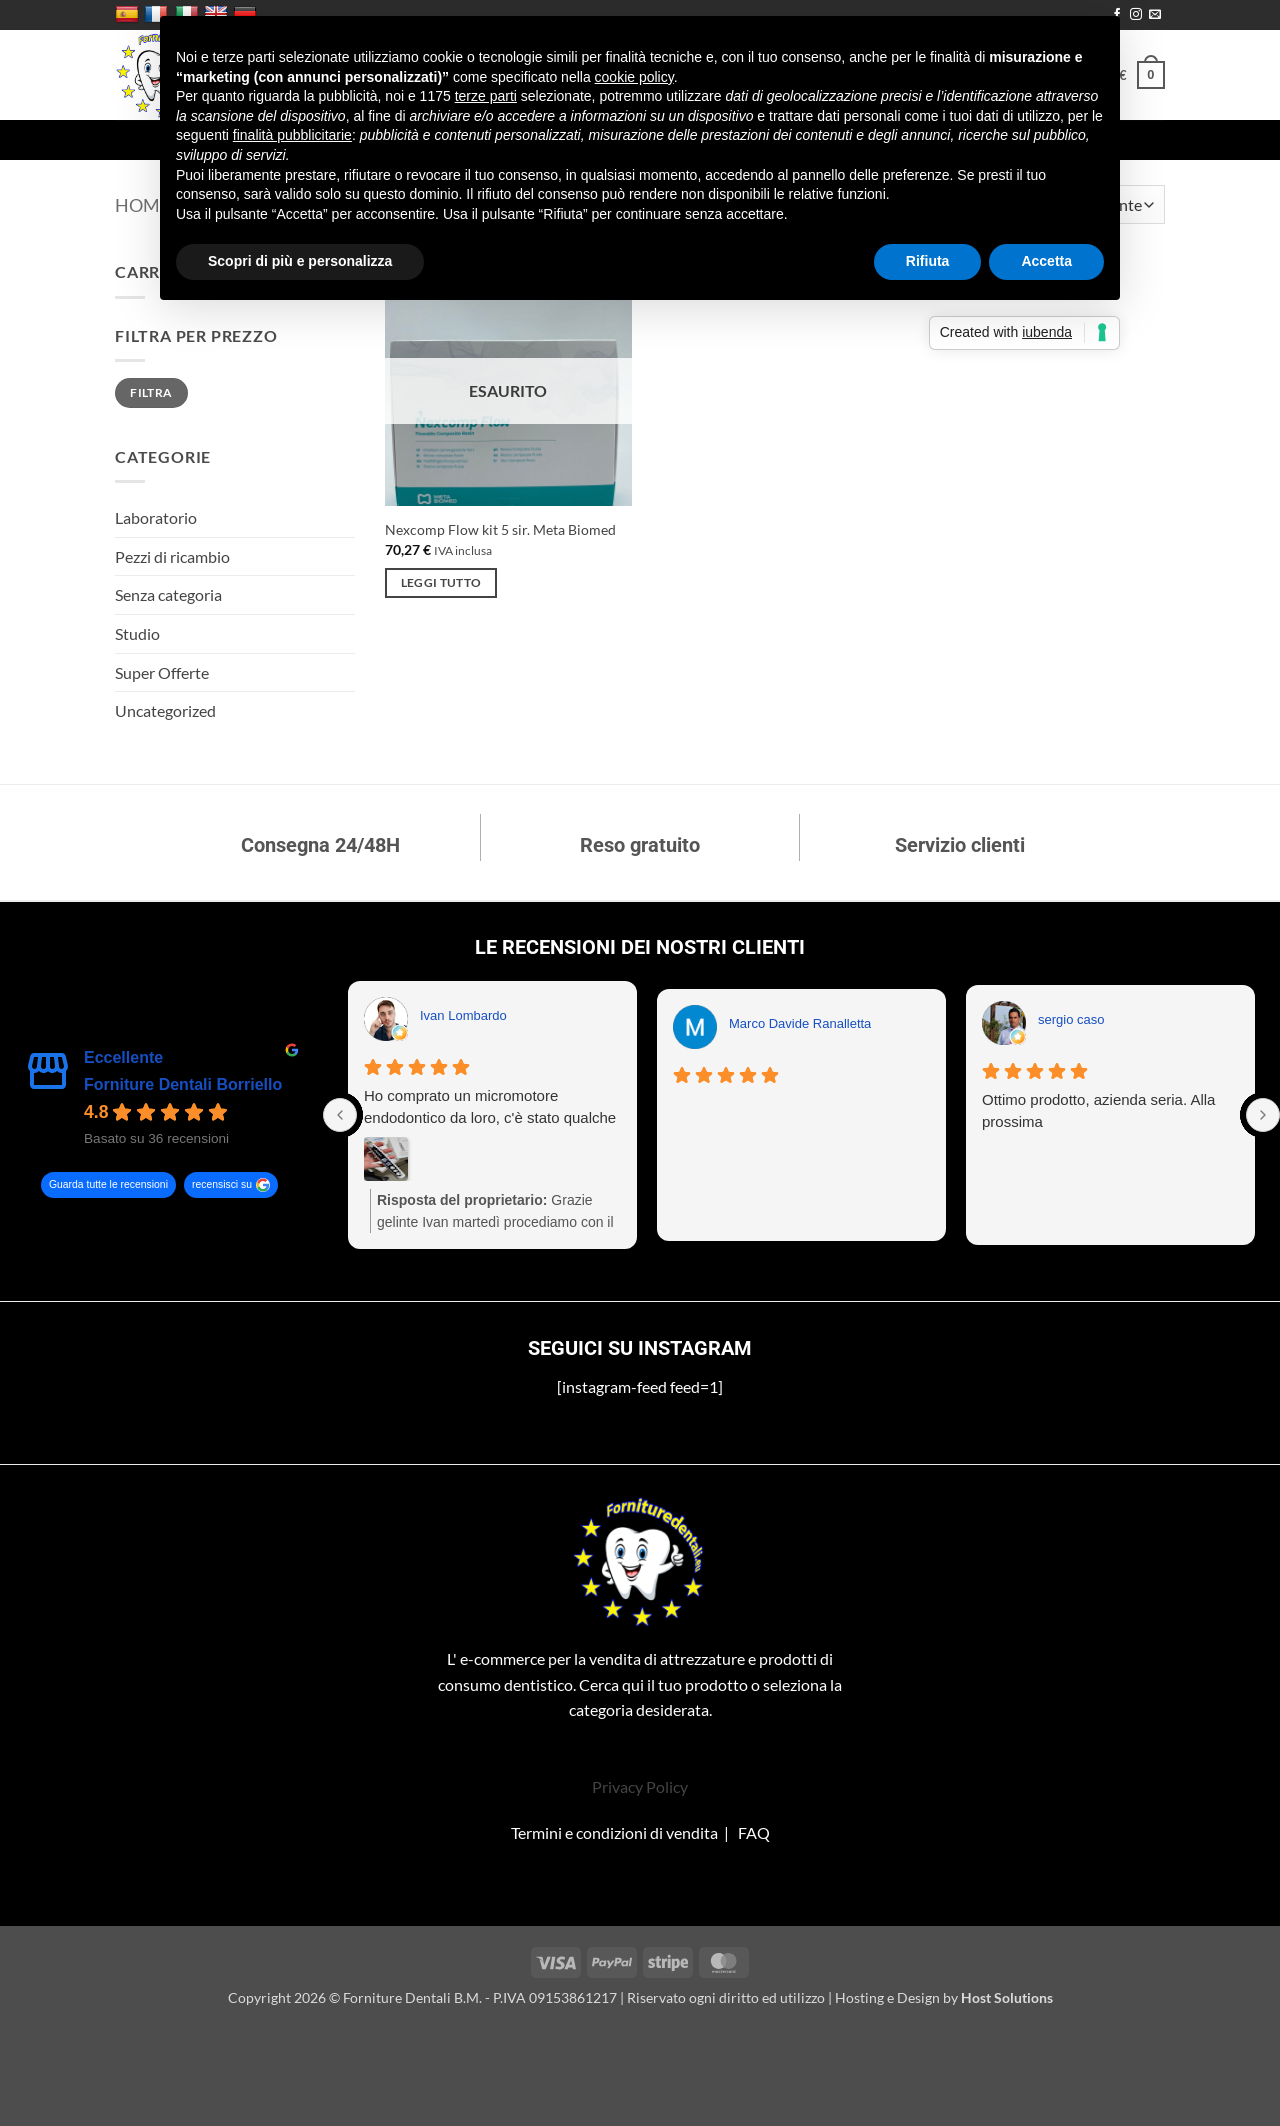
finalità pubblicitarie (292, 135)
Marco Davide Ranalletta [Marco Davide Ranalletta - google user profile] (800, 1023)
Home (142, 205)
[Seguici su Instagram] (1136, 15)
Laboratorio (156, 517)
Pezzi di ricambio (172, 556)
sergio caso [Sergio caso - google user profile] (1071, 1019)
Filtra (151, 392)
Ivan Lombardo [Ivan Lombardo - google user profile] (463, 1015)
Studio (137, 633)
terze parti (486, 96)
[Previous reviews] (340, 1115)
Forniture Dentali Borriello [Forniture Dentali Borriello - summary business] (183, 1084)
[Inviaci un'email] (1155, 15)
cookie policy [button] (634, 77)
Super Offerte (162, 672)
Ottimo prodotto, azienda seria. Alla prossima (1098, 1110)
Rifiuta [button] (928, 261)
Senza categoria (168, 594)
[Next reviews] (1263, 1115)
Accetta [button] (1046, 261)
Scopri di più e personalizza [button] (300, 261)
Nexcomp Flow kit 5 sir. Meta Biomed (500, 529)
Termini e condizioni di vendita (614, 1832)
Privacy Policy (640, 1786)
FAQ (754, 1832)
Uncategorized (165, 710)
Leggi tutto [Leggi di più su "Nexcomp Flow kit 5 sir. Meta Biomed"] (441, 582)
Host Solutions (1007, 1997)
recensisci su (222, 1185)
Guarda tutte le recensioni (108, 1185)
